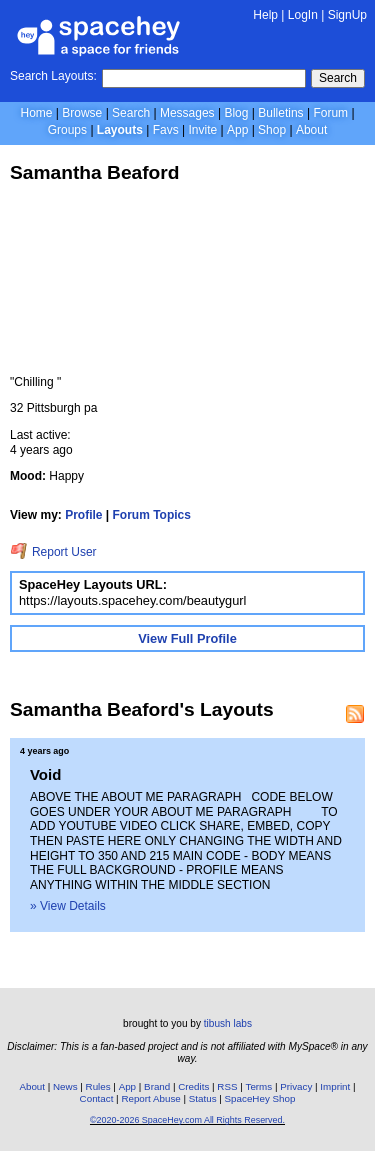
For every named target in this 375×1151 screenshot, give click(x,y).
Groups (67, 130)
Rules (98, 1086)
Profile (83, 515)
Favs (166, 130)
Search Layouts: (53, 76)
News (65, 1086)
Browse (82, 113)
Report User (53, 552)
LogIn (303, 15)
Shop (272, 130)
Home (36, 113)
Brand (157, 1086)
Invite (202, 130)
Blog (236, 113)
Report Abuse (150, 1098)
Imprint (335, 1086)
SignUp (347, 15)
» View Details (68, 906)
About (311, 130)
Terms (259, 1086)
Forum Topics (152, 515)
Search (338, 78)
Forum (330, 113)
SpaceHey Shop (260, 1098)
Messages (187, 113)
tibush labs (228, 1023)
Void (45, 774)
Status (203, 1098)
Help (265, 15)
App (237, 130)
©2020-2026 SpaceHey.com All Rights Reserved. (187, 1120)
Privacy (296, 1086)
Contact (97, 1098)
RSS (227, 1086)
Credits (193, 1086)
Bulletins (280, 113)
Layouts (120, 130)
